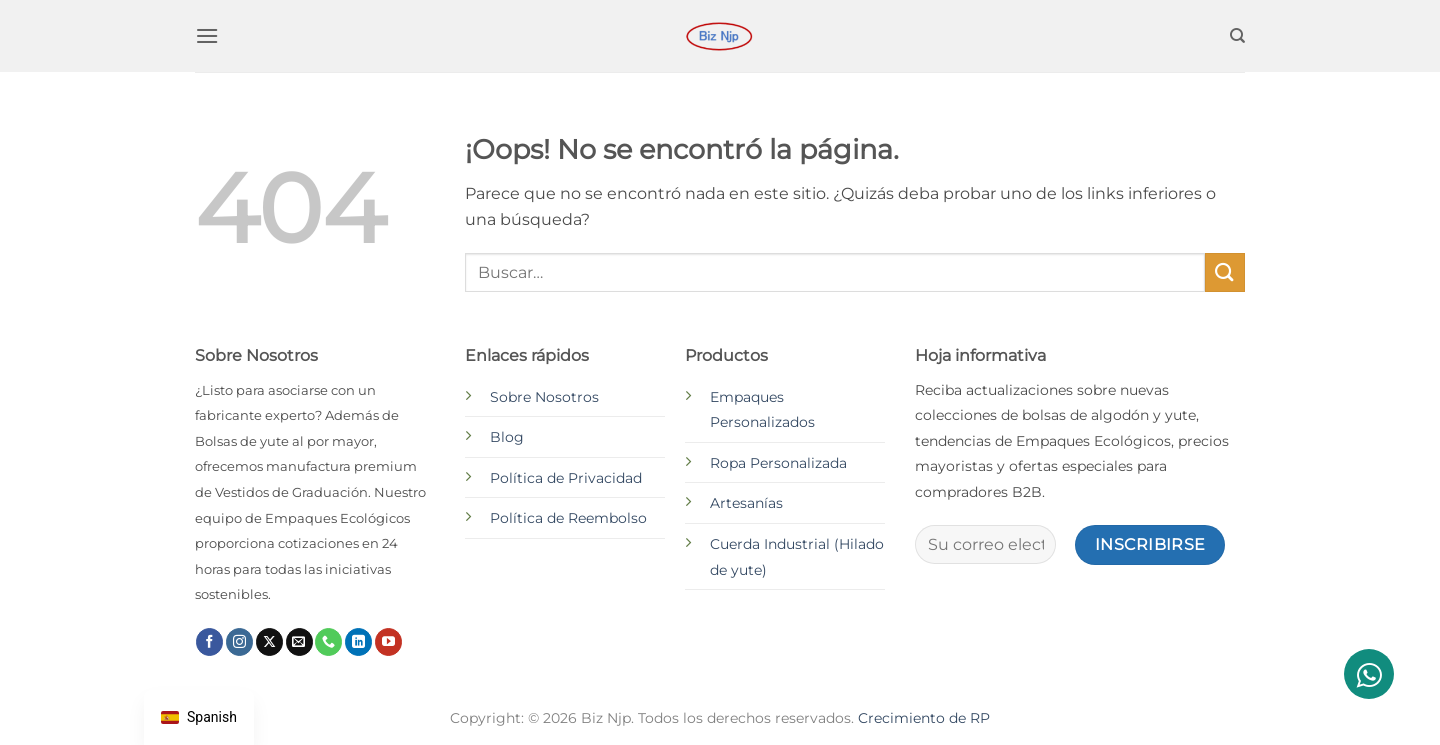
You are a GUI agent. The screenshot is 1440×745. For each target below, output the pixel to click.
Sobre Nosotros (544, 397)
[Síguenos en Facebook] (209, 642)
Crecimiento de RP (924, 718)
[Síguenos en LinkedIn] (358, 642)
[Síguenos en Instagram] (239, 642)
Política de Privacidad (566, 478)
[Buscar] (1237, 36)
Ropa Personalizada (778, 463)
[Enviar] (1225, 272)
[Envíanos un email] (299, 642)
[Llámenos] (328, 642)
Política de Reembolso (568, 518)
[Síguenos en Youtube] (388, 642)
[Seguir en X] (269, 642)
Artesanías (746, 503)
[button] (207, 35)
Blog (507, 437)
